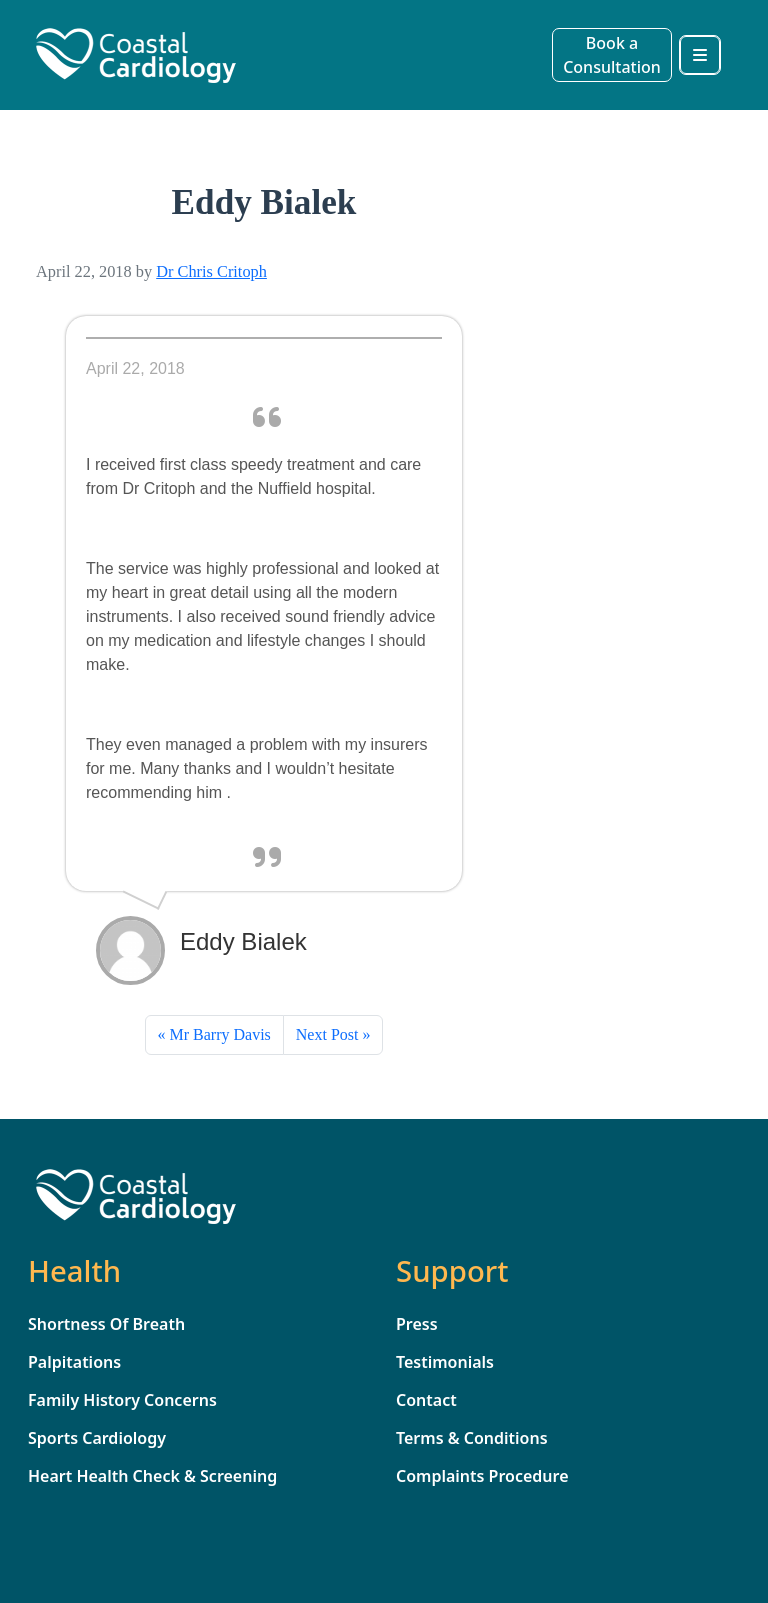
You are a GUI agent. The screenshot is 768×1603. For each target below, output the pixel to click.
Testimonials (445, 1362)
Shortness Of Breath (106, 1324)
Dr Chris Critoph (211, 271)
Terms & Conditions (472, 1438)
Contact (426, 1400)
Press (417, 1324)
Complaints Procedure (482, 1476)
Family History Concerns (122, 1400)
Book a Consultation (612, 55)
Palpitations (74, 1362)
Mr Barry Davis (220, 1034)
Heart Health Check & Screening (152, 1476)
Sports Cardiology (97, 1438)
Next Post (327, 1034)
